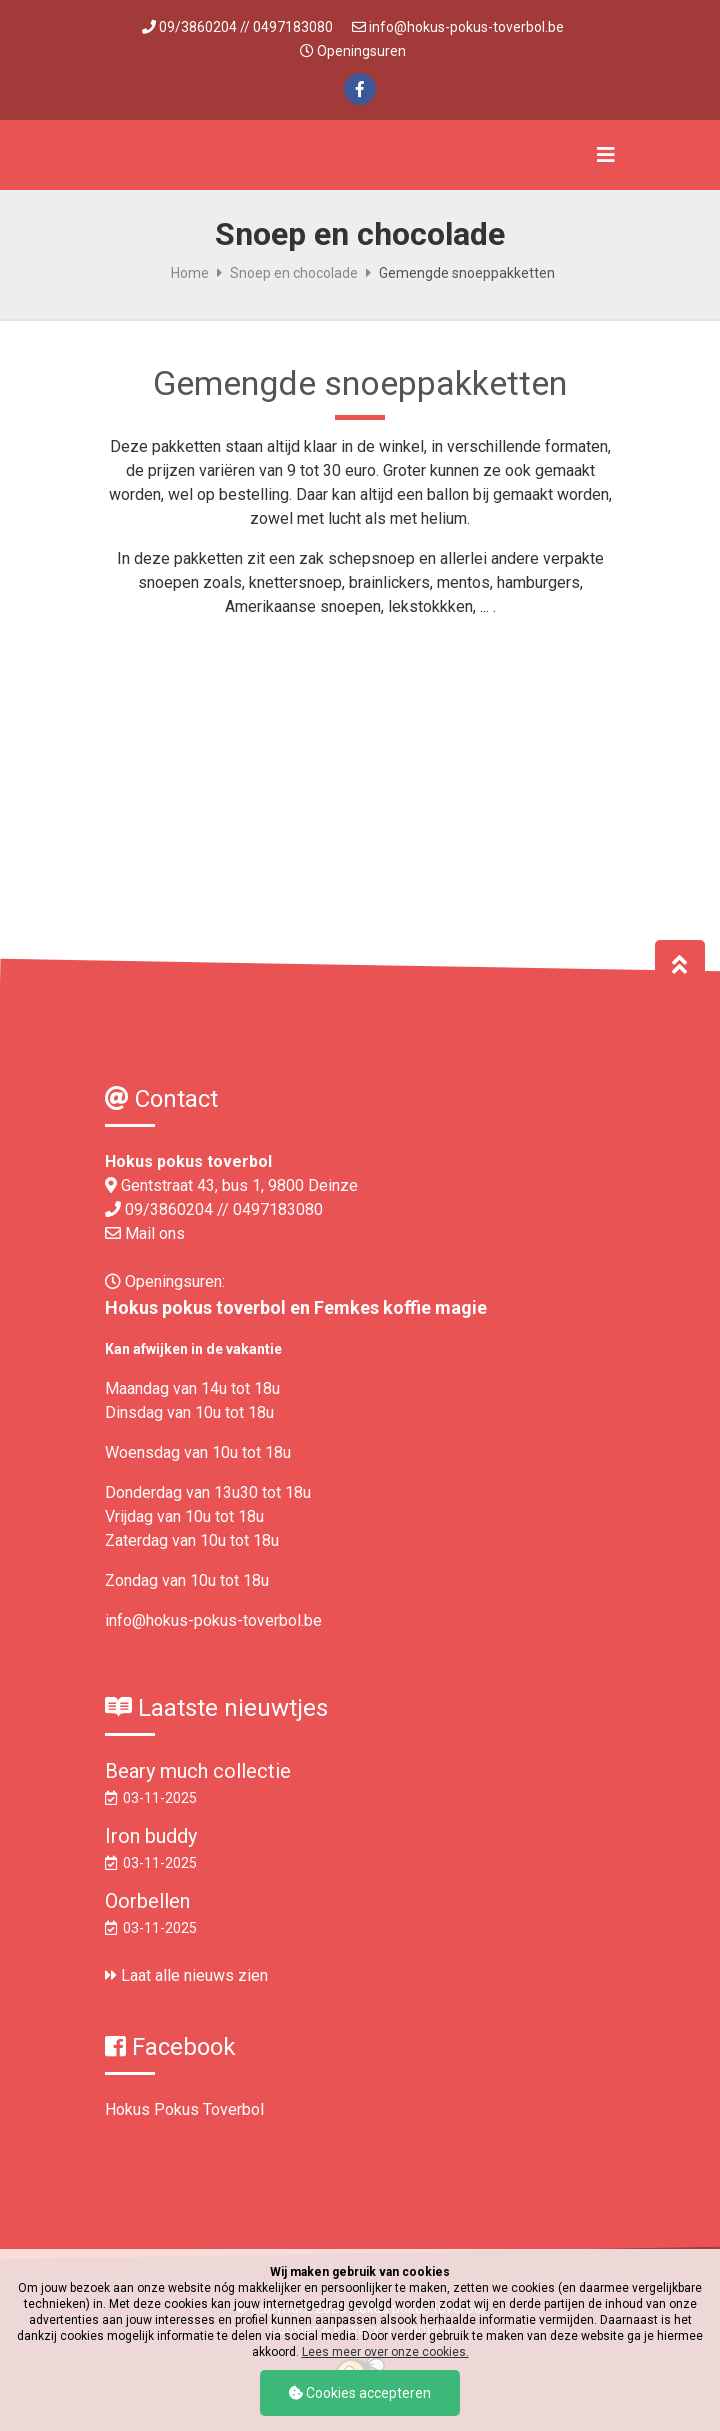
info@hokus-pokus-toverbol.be (466, 27)
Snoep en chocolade (294, 273)
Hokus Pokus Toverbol (184, 2109)
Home (190, 273)
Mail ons (155, 1233)
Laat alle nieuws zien (186, 1975)
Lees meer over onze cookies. (385, 2352)
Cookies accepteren (360, 2393)
